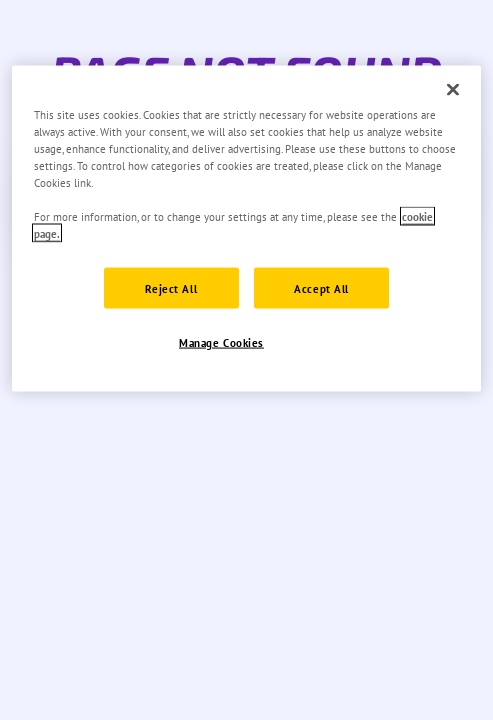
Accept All (321, 287)
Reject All (171, 287)
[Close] (453, 90)
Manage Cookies (221, 342)
